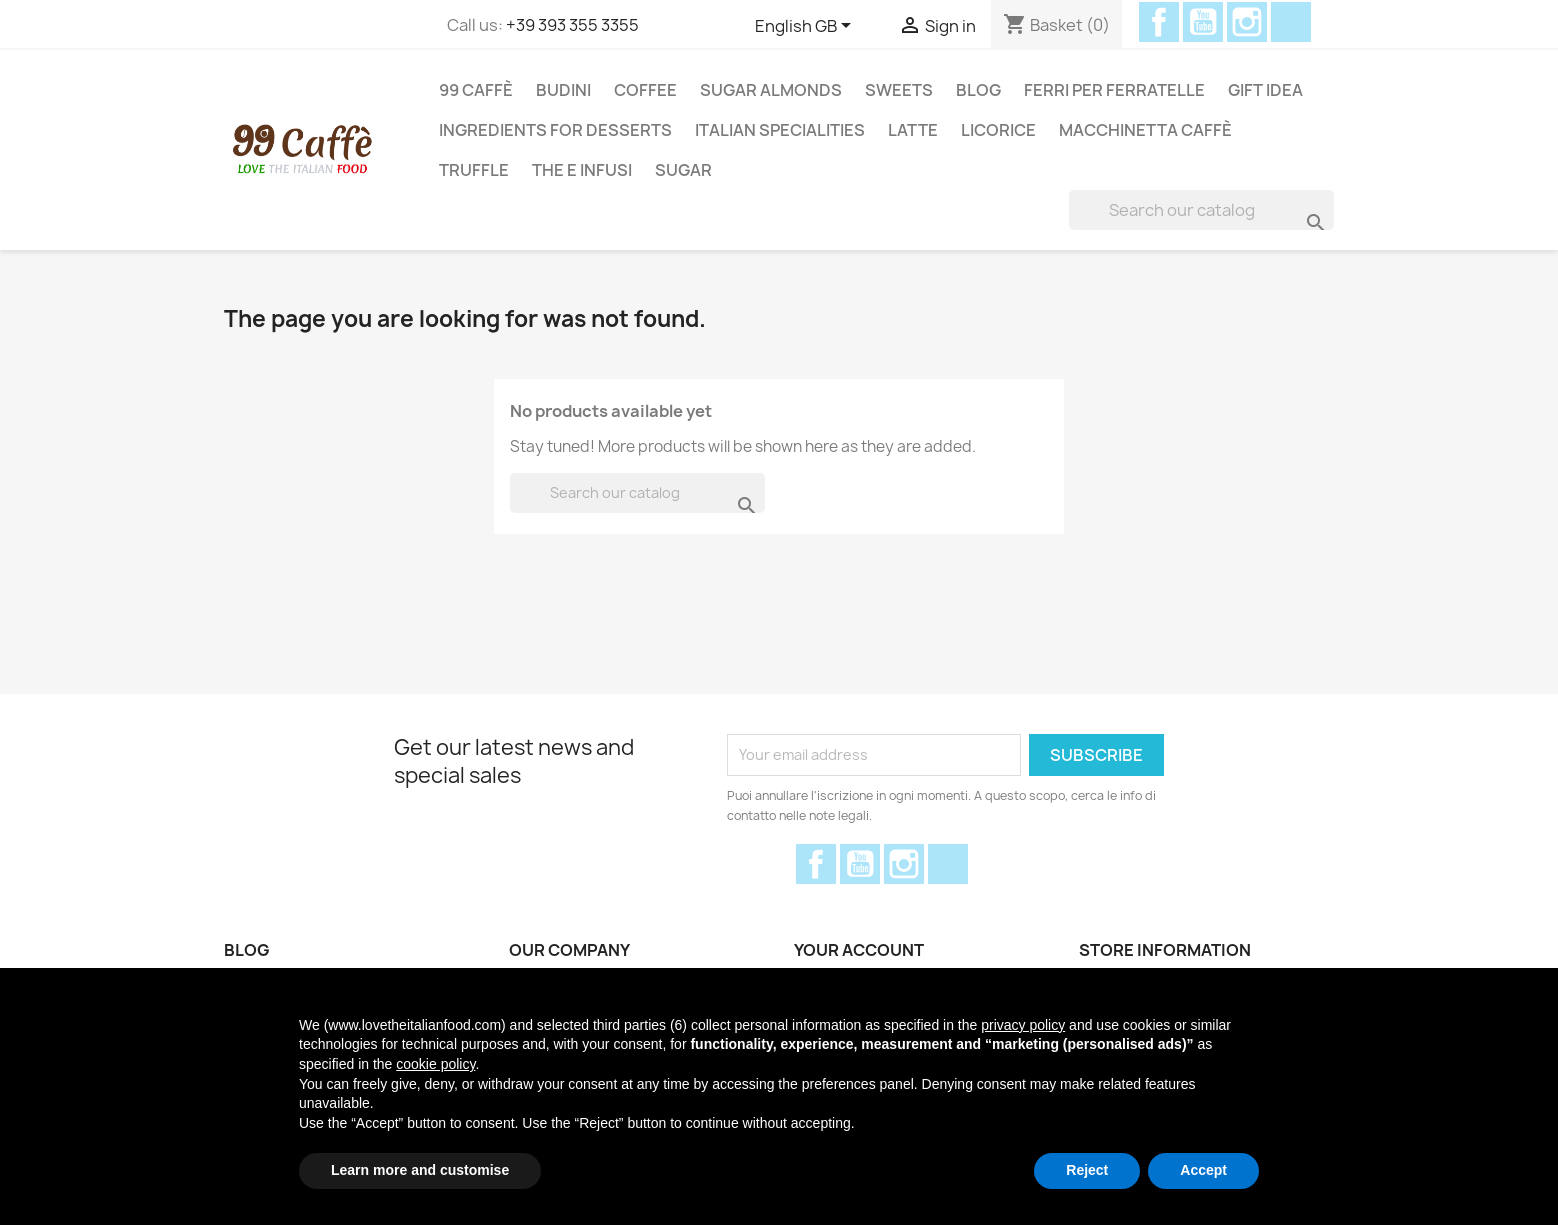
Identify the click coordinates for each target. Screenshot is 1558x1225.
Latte (913, 130)
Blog (978, 90)
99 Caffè (476, 90)
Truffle (474, 170)
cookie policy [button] (435, 1064)
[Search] (1201, 210)
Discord (1291, 22)
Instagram (1247, 22)
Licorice (998, 130)
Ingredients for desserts (555, 130)
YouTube (1203, 22)
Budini (563, 90)
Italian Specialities (780, 130)
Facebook (1159, 22)
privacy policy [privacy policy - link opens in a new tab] (1023, 1025)
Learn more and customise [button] (420, 1170)
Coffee (645, 90)
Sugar (683, 170)
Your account (859, 950)
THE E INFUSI (582, 170)
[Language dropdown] (806, 27)
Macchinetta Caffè (1145, 130)
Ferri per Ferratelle (1114, 90)
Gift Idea (1265, 90)
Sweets (899, 90)
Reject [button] (1087, 1170)
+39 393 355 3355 (572, 25)
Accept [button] (1203, 1170)
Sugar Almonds (771, 90)
